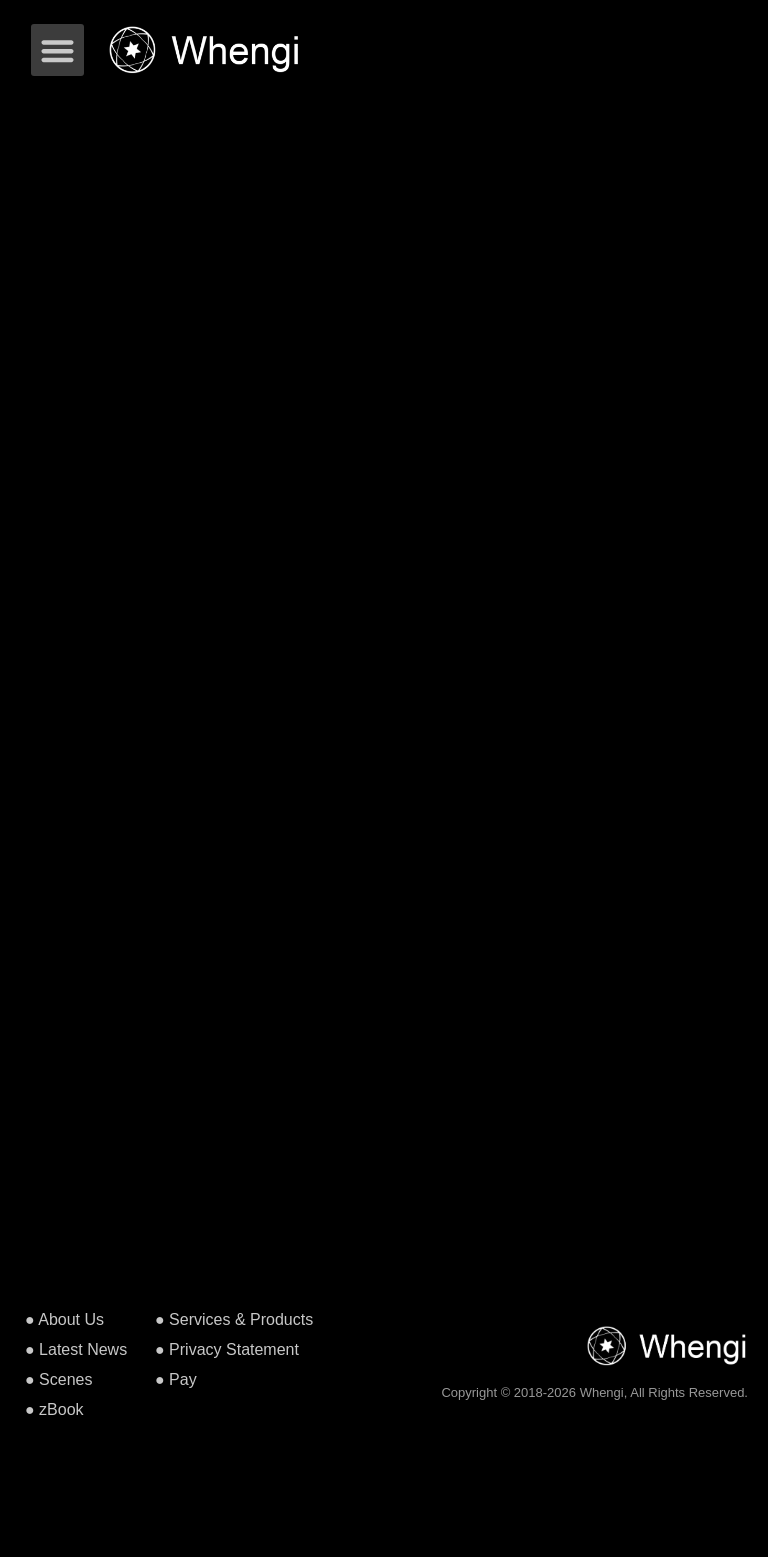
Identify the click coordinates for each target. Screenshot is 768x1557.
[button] (57, 50)
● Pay (176, 1379)
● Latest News (76, 1349)
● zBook (54, 1409)
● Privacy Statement (227, 1349)
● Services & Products (234, 1319)
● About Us (64, 1319)
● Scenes (58, 1379)
